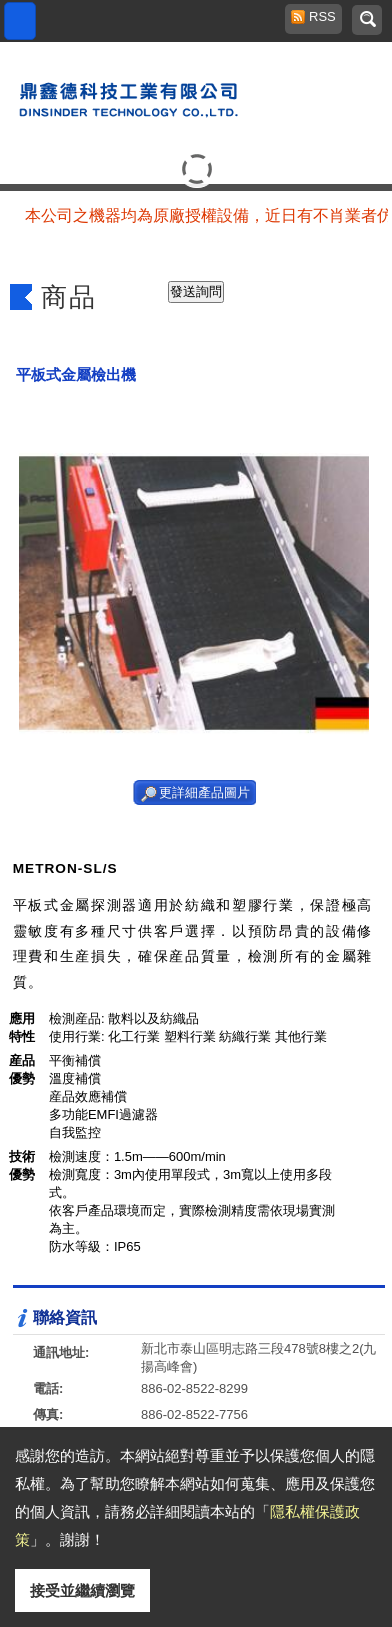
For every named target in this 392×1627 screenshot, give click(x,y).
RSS (317, 16)
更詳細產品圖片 (204, 792)
